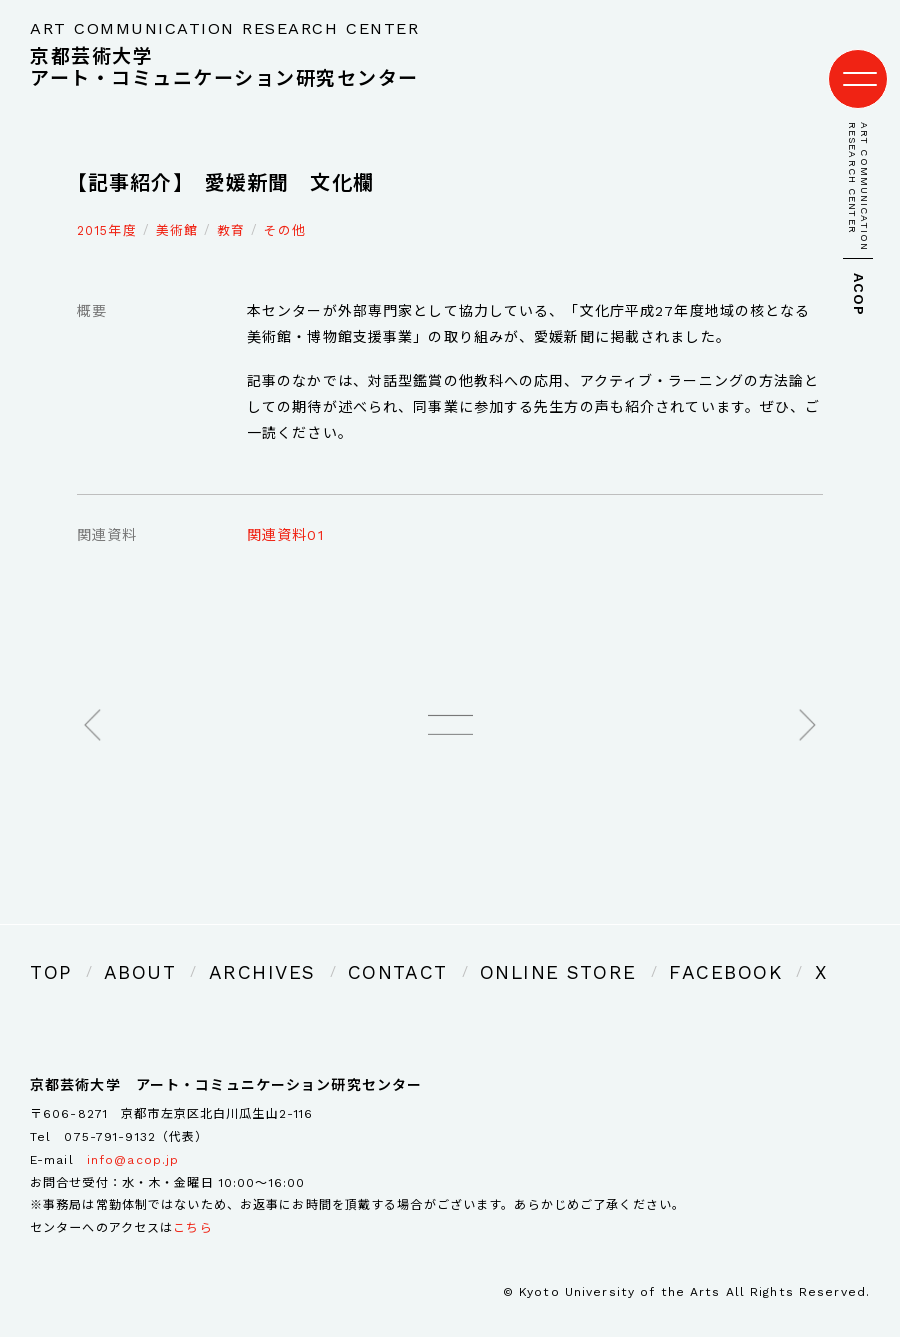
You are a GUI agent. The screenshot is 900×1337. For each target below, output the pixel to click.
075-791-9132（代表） (136, 1108)
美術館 (177, 210)
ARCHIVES (218, 948)
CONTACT (327, 948)
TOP (46, 948)
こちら (192, 1200)
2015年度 (107, 210)
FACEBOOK (587, 948)
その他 (285, 210)
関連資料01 (285, 516)
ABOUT (122, 948)
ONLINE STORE (454, 948)
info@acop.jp (133, 1131)
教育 (231, 210)
